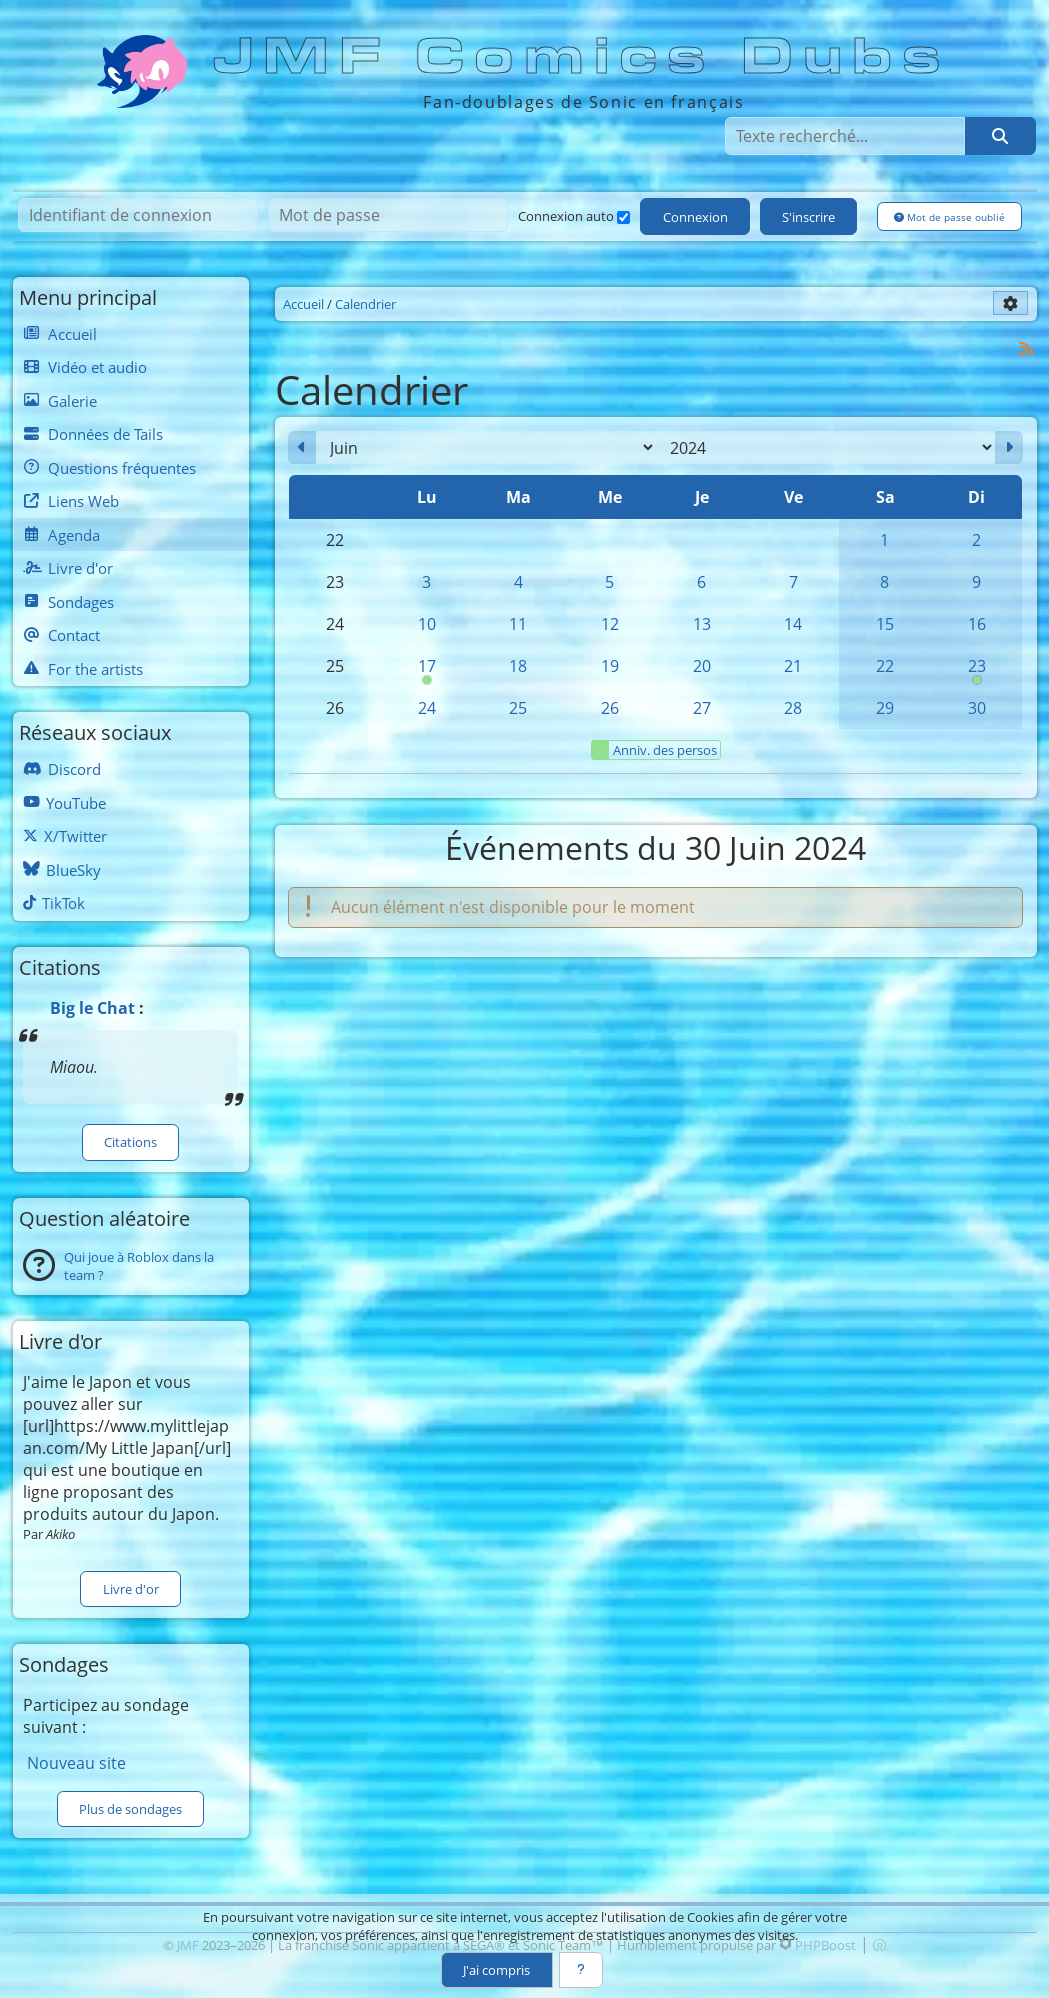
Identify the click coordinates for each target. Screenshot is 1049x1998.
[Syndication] (1025, 348)
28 (793, 708)
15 (885, 624)
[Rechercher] (1000, 136)
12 (610, 624)
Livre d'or (131, 1589)
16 (977, 624)
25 (518, 708)
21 (793, 666)
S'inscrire (808, 217)
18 (518, 666)
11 (518, 624)
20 (702, 666)
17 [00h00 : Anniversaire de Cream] (427, 671)
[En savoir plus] (581, 1970)
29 (885, 708)
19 (610, 666)
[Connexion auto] (623, 217)
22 (885, 666)
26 (610, 708)
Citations (130, 1142)
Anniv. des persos (654, 750)
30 (977, 708)
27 (702, 708)
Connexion (695, 217)
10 (427, 624)
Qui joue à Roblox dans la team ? (139, 1266)
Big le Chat (92, 1008)
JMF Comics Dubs (583, 57)
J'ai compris (496, 1970)
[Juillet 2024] (1009, 448)
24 (427, 708)
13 (702, 624)
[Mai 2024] (302, 448)
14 (793, 624)
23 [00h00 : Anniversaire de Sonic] (977, 671)
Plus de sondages (130, 1809)
